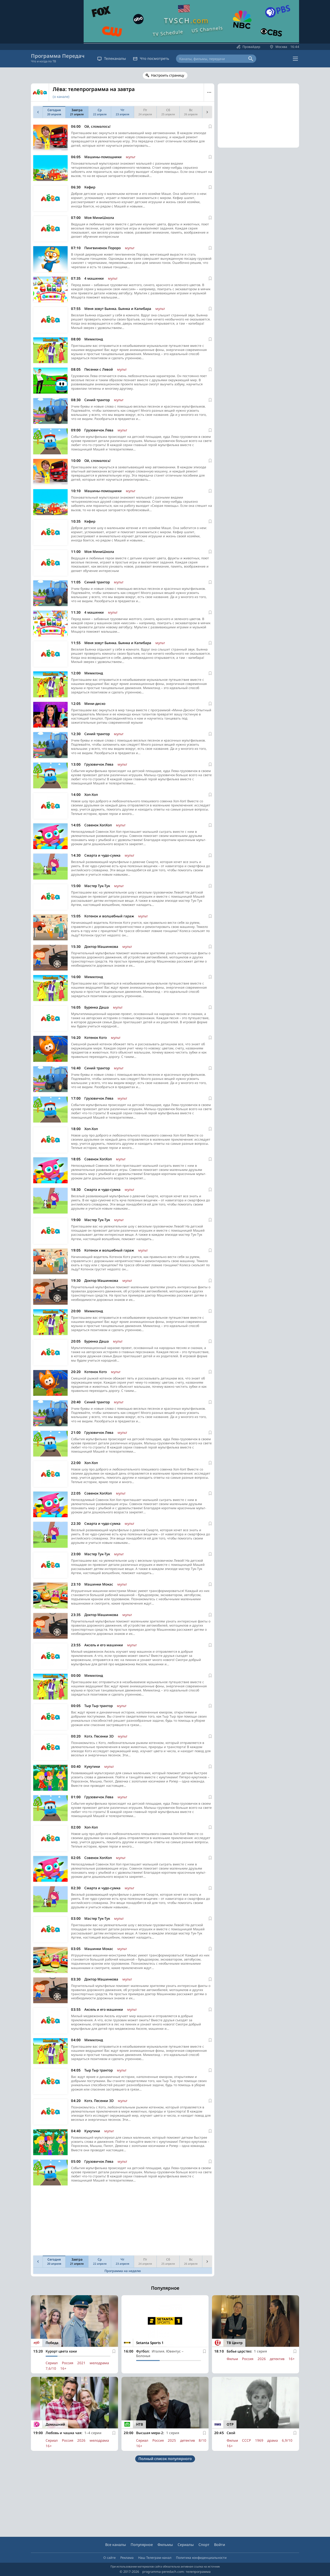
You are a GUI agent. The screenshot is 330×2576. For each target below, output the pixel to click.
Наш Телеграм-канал (154, 2557)
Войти (219, 2544)
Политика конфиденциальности (201, 2557)
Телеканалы (111, 58)
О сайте (109, 2557)
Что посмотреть (151, 58)
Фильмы (165, 2544)
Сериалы (186, 2544)
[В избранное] (210, 126)
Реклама (127, 2557)
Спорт (203, 2544)
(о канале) (61, 96)
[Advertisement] (121, 2222)
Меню (209, 92)
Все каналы (115, 2544)
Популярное (142, 2544)
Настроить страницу (167, 75)
